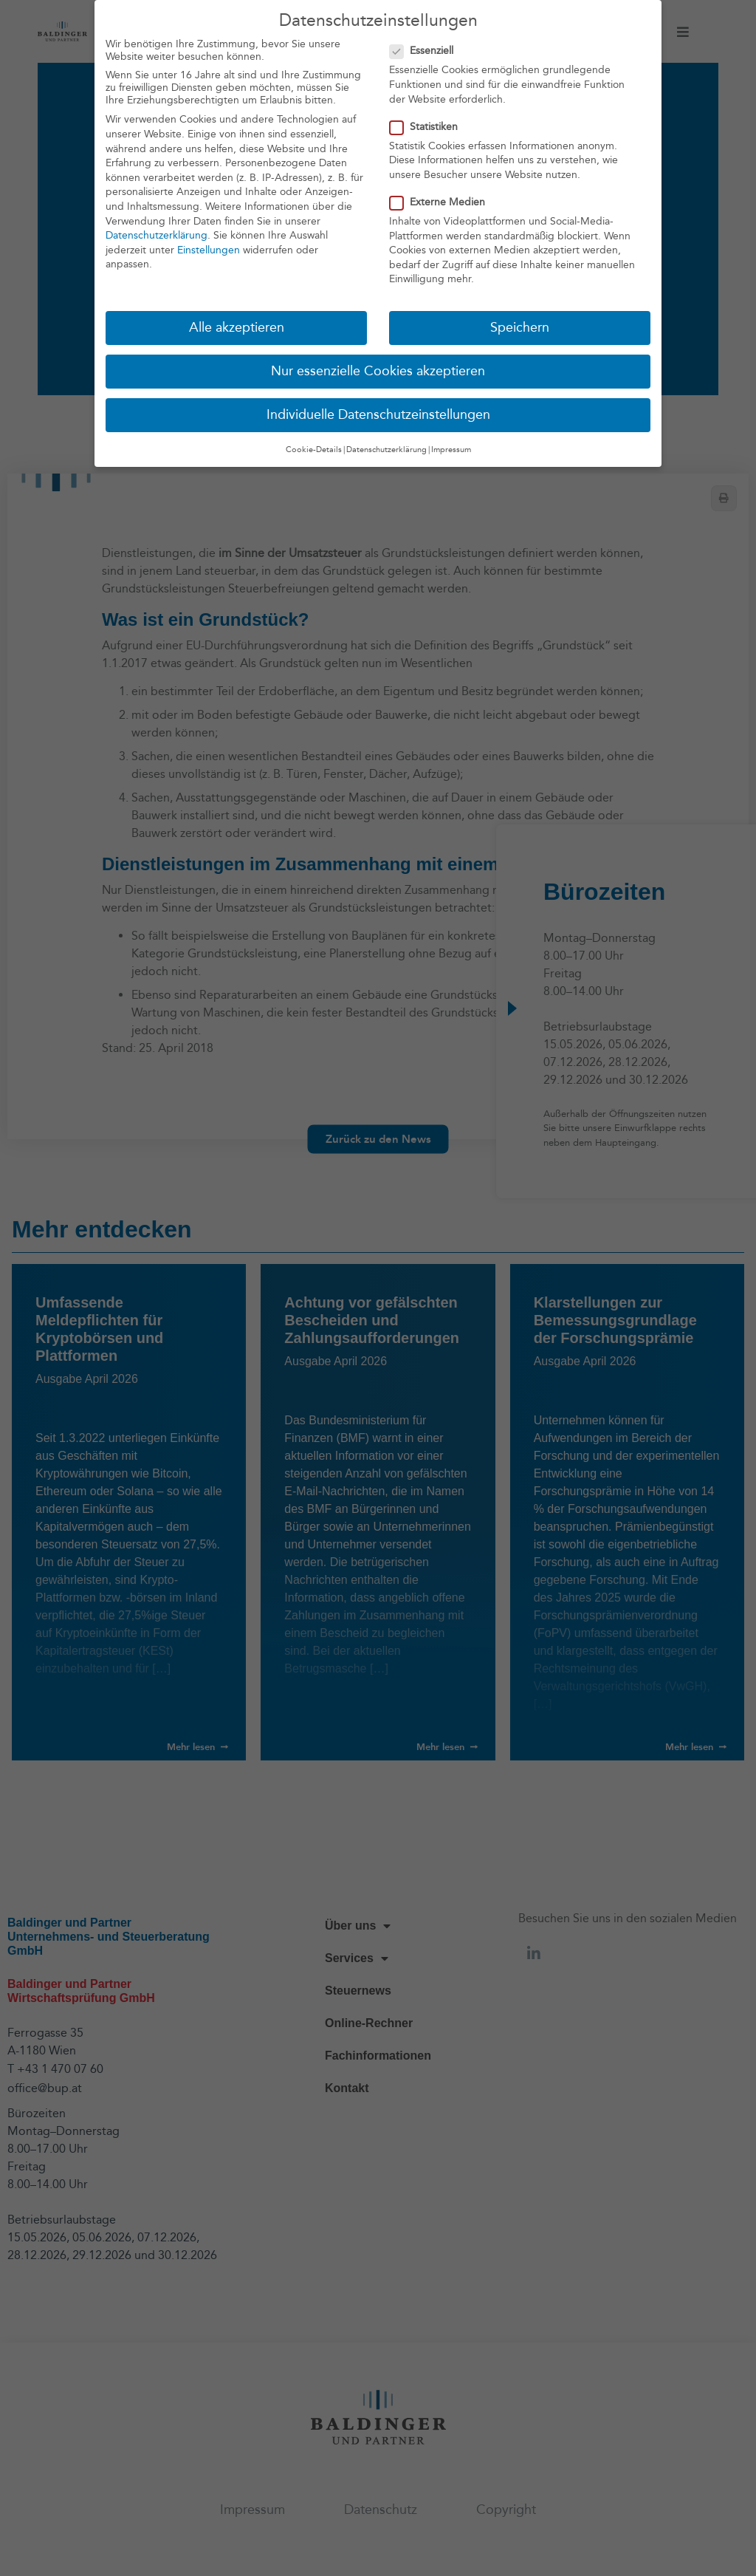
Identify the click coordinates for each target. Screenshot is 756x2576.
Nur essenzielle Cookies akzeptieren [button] (378, 370)
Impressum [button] (451, 448)
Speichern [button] (519, 327)
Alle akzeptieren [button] (236, 327)
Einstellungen (208, 248)
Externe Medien (442, 200)
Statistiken (428, 125)
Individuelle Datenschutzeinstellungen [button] (378, 414)
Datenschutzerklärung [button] (386, 448)
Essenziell (426, 50)
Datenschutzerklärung (156, 234)
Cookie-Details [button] (314, 448)
